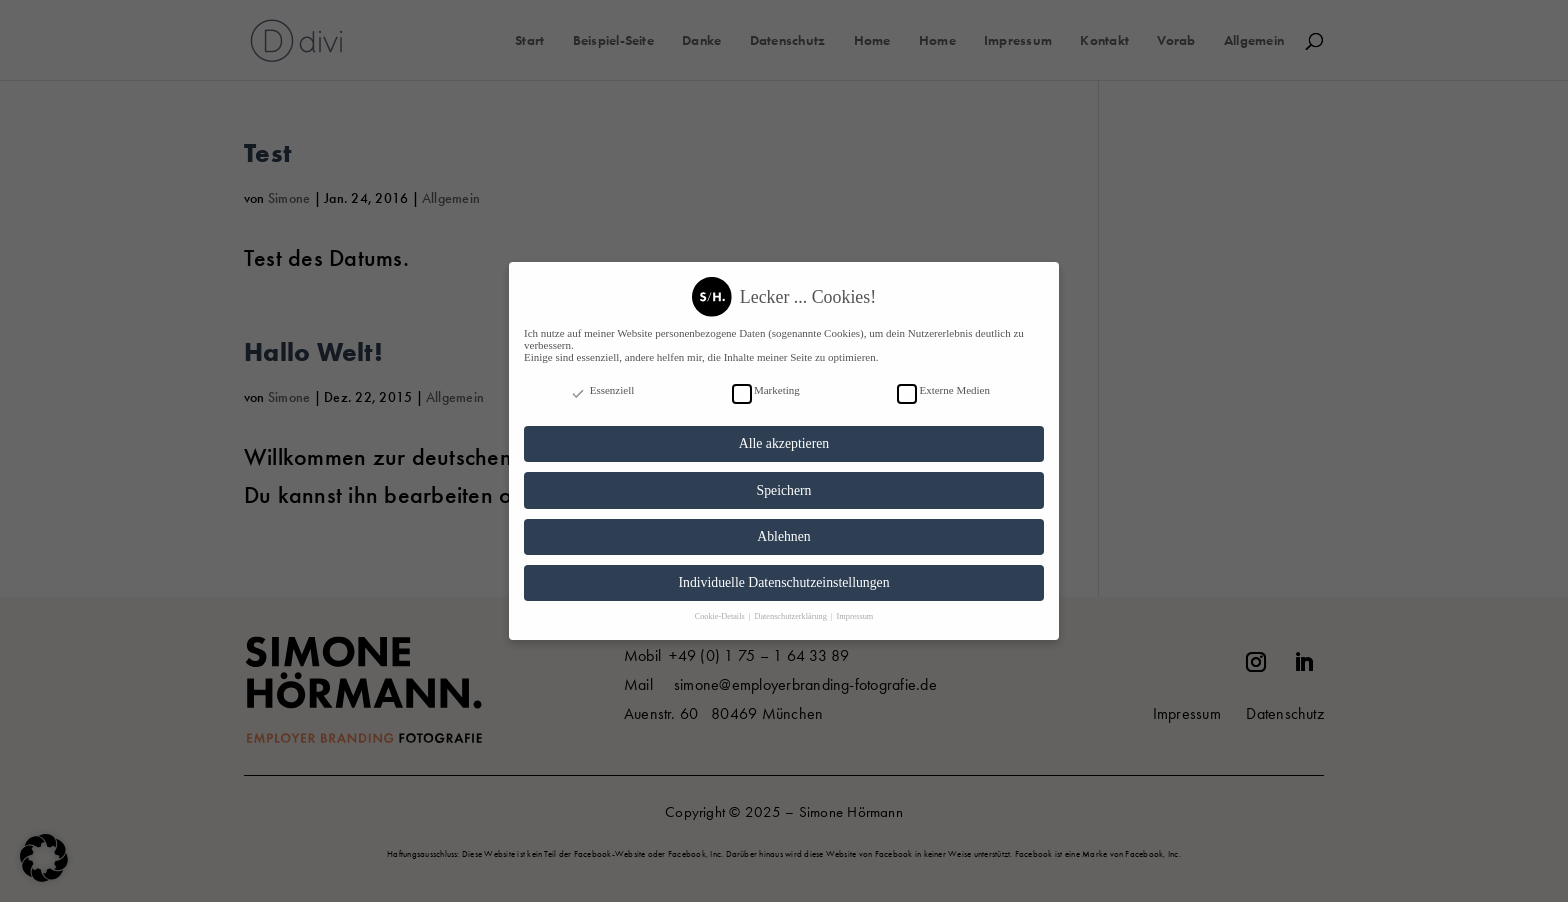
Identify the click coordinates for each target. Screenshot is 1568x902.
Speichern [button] (784, 481)
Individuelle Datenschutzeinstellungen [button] (783, 573)
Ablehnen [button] (783, 527)
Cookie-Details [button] (721, 607)
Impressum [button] (855, 607)
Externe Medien (943, 381)
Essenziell (601, 381)
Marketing (766, 381)
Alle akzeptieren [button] (784, 434)
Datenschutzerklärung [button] (791, 607)
